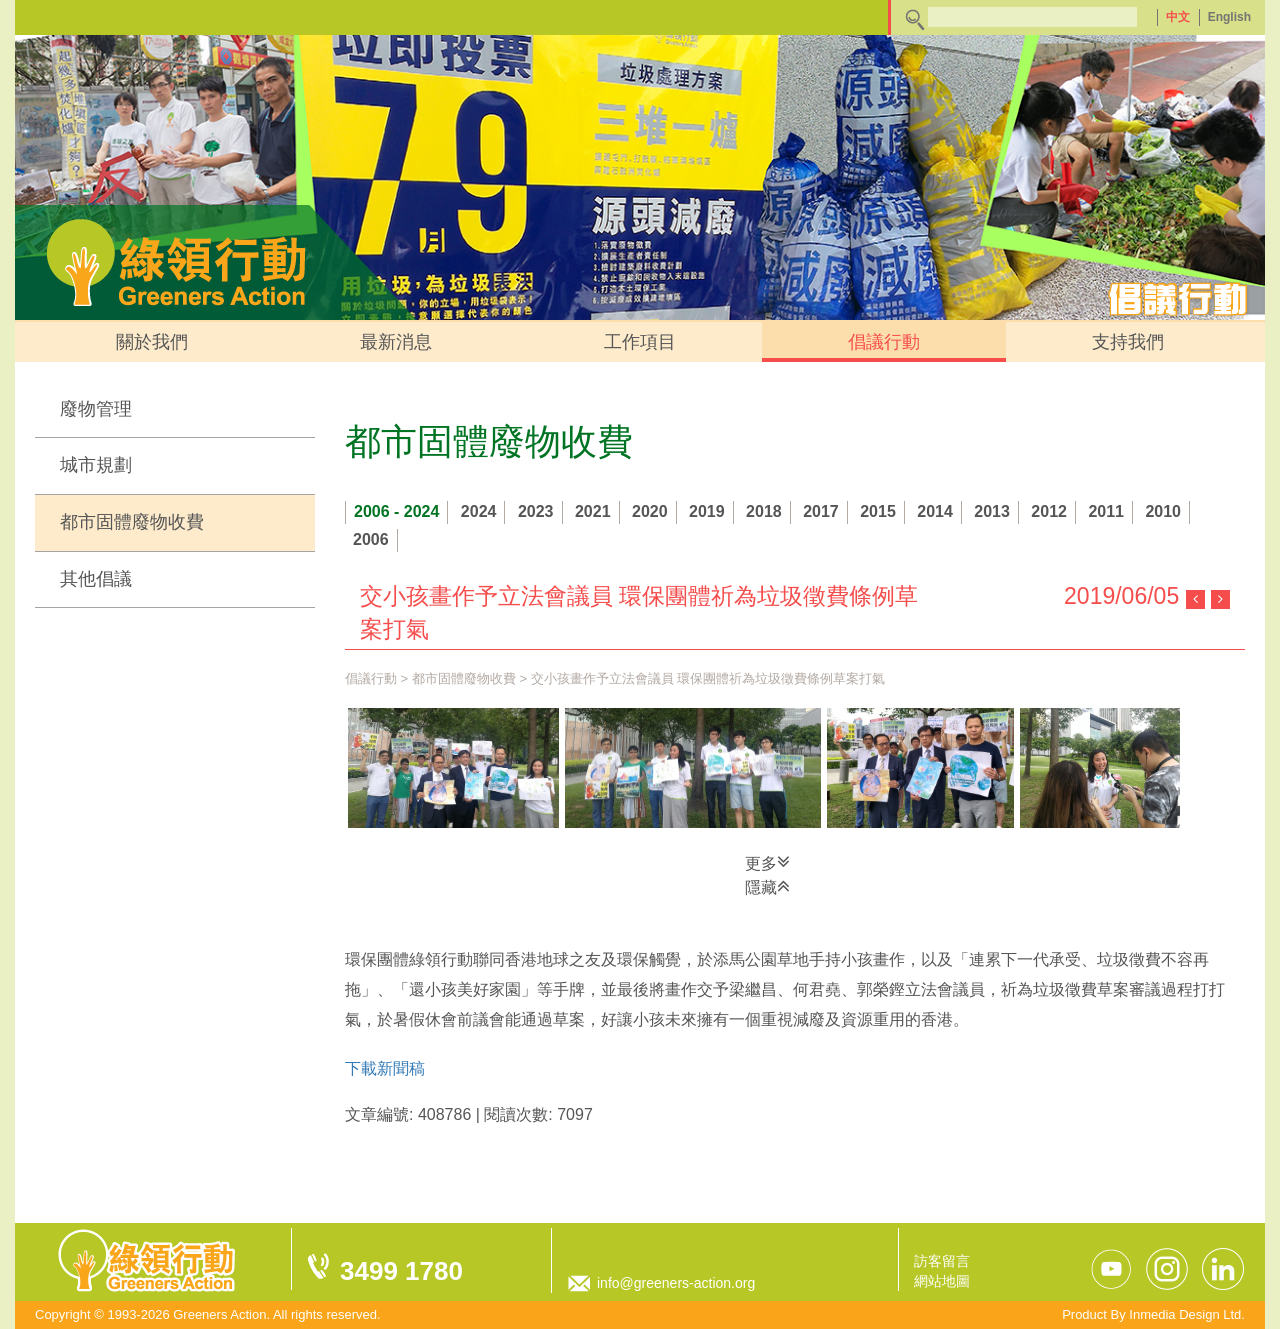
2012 (1049, 511)
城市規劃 (96, 465)
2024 (479, 511)
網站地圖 (942, 1281)
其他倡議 (96, 579)
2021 (593, 511)
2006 (371, 539)
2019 (707, 511)
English (1229, 17)
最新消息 (396, 342)
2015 (878, 511)
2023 (536, 511)
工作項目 (640, 342)
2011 (1106, 511)
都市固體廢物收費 (132, 522)
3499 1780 (401, 1271)
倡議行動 (884, 342)
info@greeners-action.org (676, 1283)
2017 (821, 511)
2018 (764, 511)
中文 (1178, 17)
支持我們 (1128, 342)
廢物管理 (96, 409)
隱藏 (767, 886)
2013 (992, 511)
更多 (767, 862)
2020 (650, 511)
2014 (935, 511)
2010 (1163, 511)
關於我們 (152, 342)
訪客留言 (942, 1261)
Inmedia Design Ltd (1185, 1314)
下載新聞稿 (385, 1068)
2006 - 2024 (396, 511)
